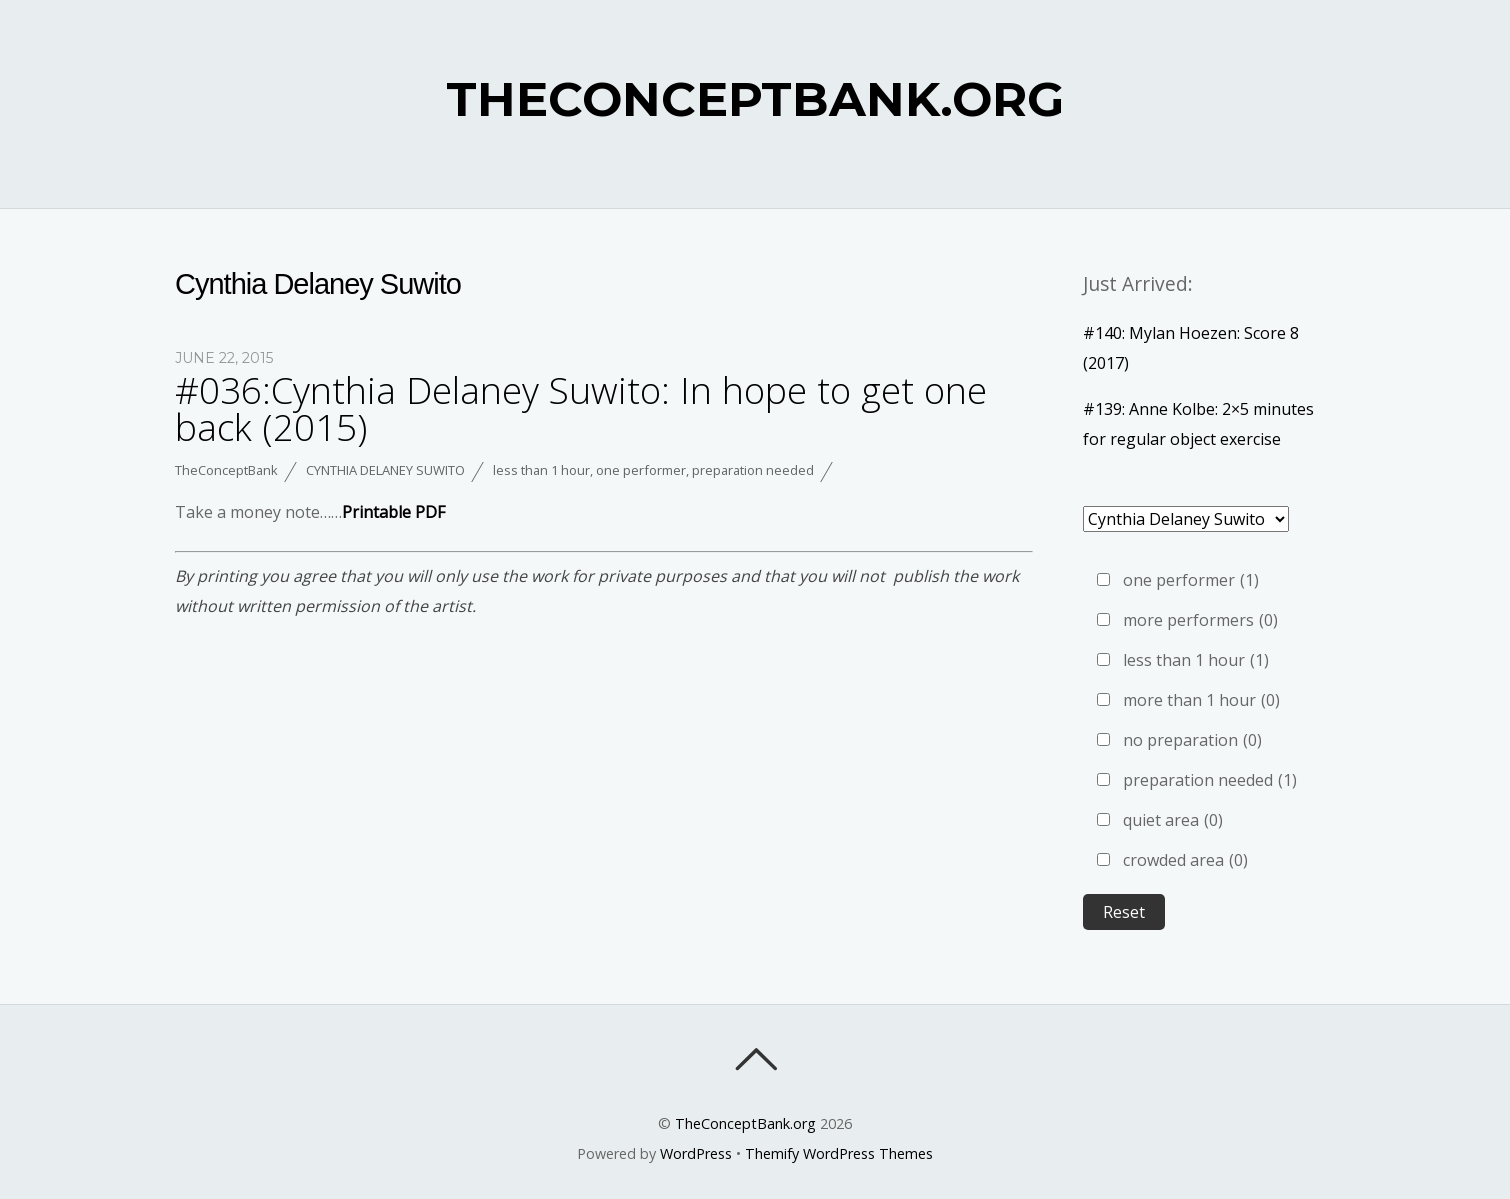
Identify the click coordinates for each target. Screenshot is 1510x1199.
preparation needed (753, 470)
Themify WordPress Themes (839, 1153)
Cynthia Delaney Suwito (385, 470)
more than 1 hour (1201, 700)
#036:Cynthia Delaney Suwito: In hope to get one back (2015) (581, 408)
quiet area (1173, 820)
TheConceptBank (226, 470)
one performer (641, 470)
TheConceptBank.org (745, 1123)
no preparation (1192, 740)
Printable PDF (393, 512)
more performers (1200, 620)
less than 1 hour (541, 470)
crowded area (1185, 860)
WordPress (696, 1153)
